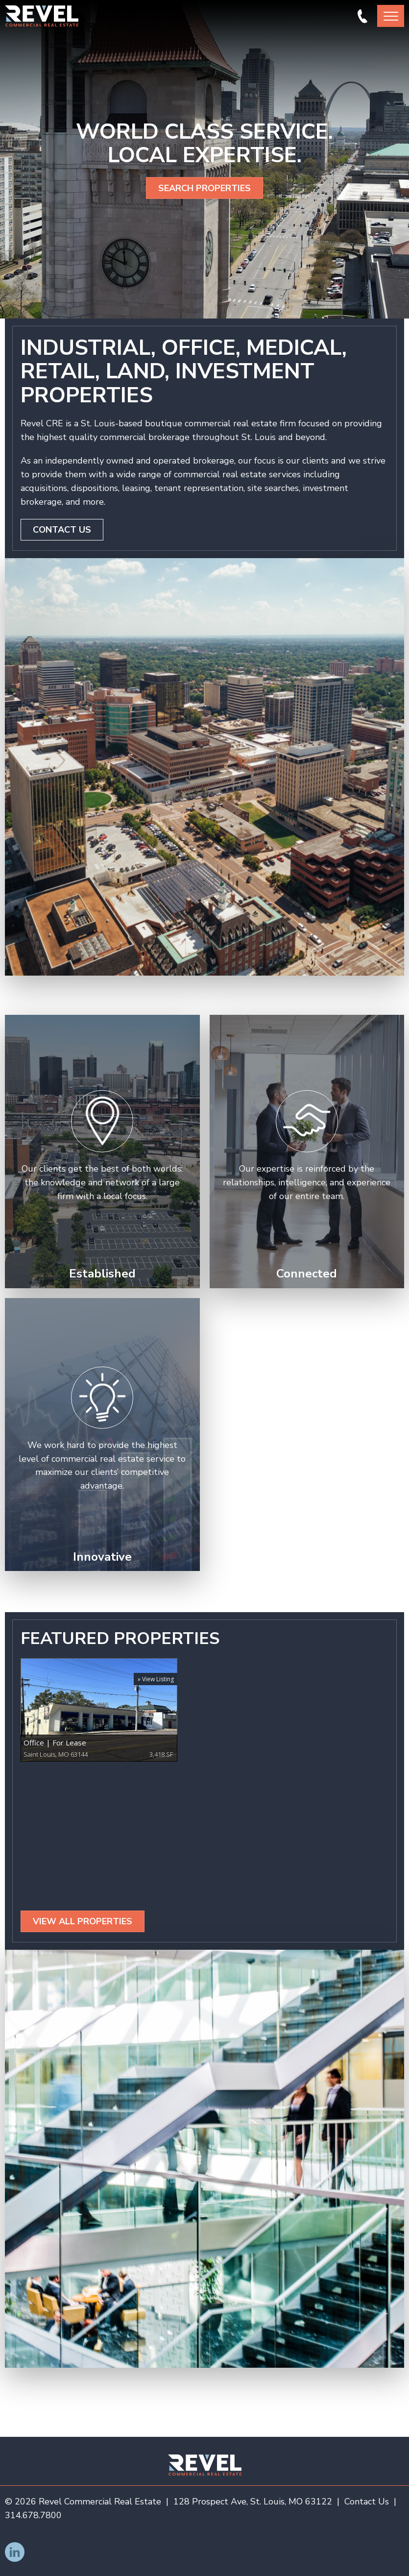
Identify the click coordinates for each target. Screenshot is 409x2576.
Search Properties (204, 188)
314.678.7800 (362, 16)
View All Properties (82, 1921)
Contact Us (62, 530)
